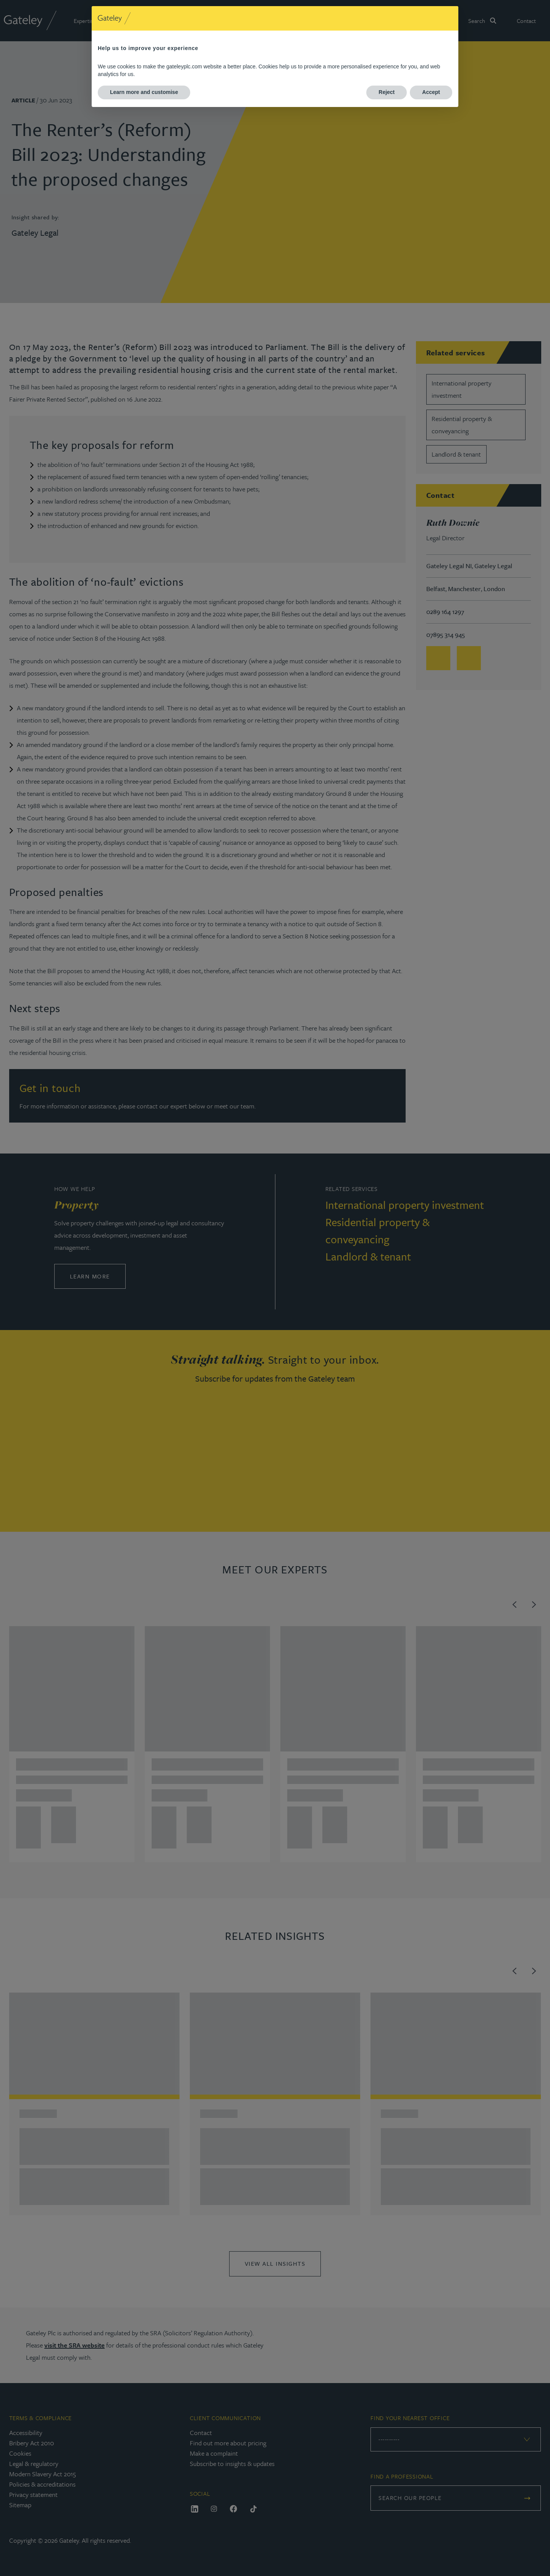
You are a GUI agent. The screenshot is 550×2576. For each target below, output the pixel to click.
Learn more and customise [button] (144, 92)
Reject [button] (387, 92)
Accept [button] (431, 92)
